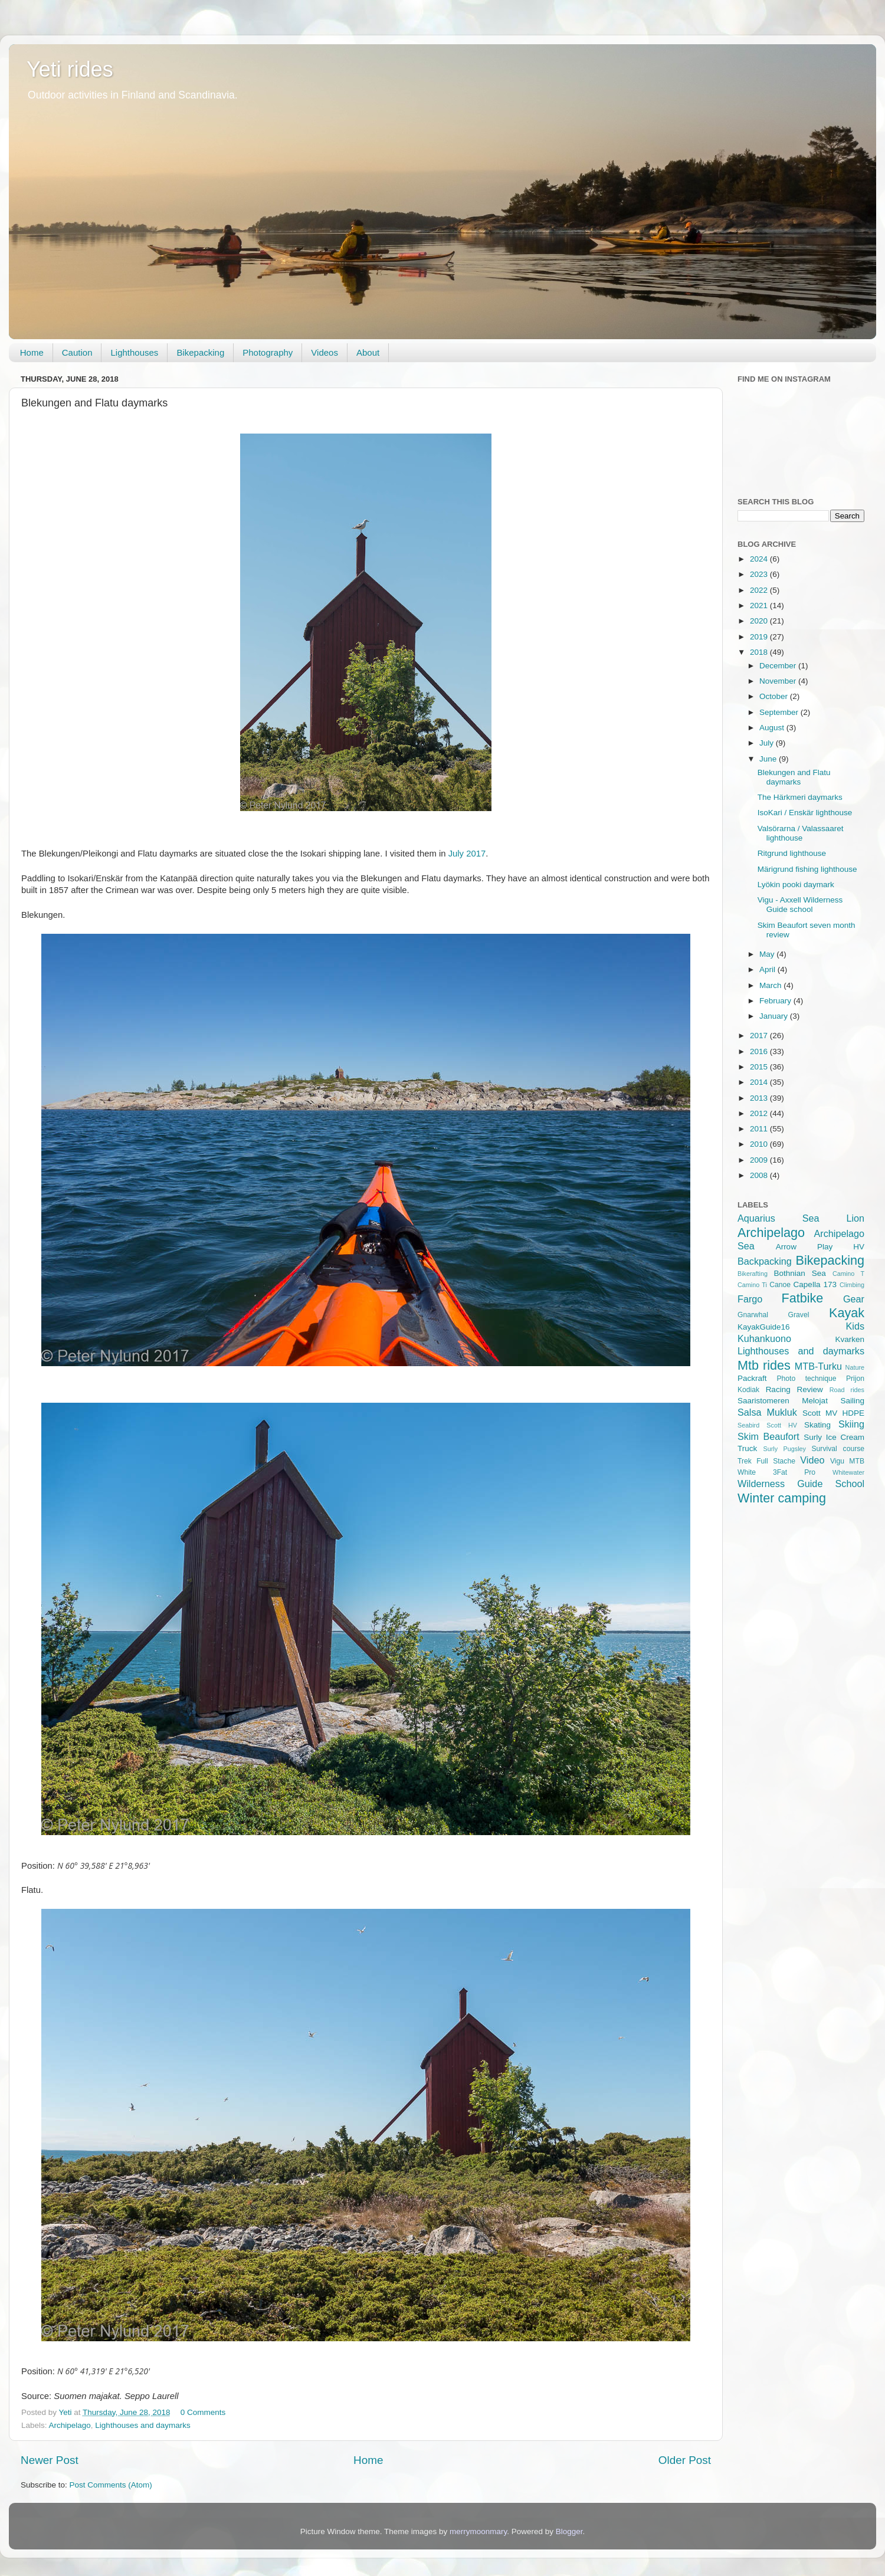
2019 (760, 636)
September (780, 712)
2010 (760, 1144)
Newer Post (49, 2460)
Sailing (852, 1400)
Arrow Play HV (820, 1246)
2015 (760, 1066)
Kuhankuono (764, 1338)
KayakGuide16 (764, 1327)
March (771, 985)
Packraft (752, 1378)
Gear (853, 1299)
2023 (760, 574)
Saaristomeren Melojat (783, 1400)
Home (32, 352)
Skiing (851, 1424)
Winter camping (782, 1498)
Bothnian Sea (799, 1273)
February (776, 1000)
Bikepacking (200, 352)
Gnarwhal (753, 1315)
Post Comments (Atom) (111, 2484)
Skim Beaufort (768, 1436)
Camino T (848, 1273)
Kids (855, 1326)
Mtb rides (764, 1365)
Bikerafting (753, 1273)
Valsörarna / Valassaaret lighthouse (801, 833)
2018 (760, 652)
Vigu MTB (847, 1461)
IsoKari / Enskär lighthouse (805, 812)
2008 (760, 1175)
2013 (760, 1098)
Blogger (569, 2531)
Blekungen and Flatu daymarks (794, 777)
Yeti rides (70, 69)
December (778, 665)
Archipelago (70, 2425)
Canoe (780, 1285)
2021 (760, 605)
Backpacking (765, 1261)
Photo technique (806, 1378)
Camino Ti (752, 1284)
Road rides (847, 1389)
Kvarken (849, 1339)
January (774, 1016)
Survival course (838, 1449)
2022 (760, 590)
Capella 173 (815, 1284)
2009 (760, 1160)
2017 (760, 1035)
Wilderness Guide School (801, 1483)
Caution (77, 352)
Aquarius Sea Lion (801, 1218)
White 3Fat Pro (776, 1472)
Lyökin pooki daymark (796, 884)
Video (812, 1460)
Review (810, 1389)
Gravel (798, 1315)
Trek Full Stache (766, 1461)
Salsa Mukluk (767, 1412)
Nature (854, 1367)
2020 (760, 620)
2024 (760, 558)
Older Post (684, 2460)
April (768, 969)
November (778, 681)
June (769, 758)
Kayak (846, 1312)
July (767, 743)
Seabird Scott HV (767, 1425)
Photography (267, 352)
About (367, 352)
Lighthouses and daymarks (142, 2425)
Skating (817, 1424)
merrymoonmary (478, 2531)
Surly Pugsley (785, 1448)
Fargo (750, 1299)
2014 (760, 1082)
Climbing (852, 1284)
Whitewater (848, 1472)
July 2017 (467, 853)
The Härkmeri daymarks (800, 797)
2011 (760, 1128)
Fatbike (803, 1298)
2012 (760, 1113)
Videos (324, 352)
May (767, 954)
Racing (778, 1389)
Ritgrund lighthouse (792, 853)
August (772, 727)
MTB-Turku (818, 1366)
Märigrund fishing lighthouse (807, 869)
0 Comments (203, 2412)
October (774, 696)
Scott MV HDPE (833, 1413)
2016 (760, 1051)
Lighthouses (134, 352)
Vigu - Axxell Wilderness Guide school (800, 904)
